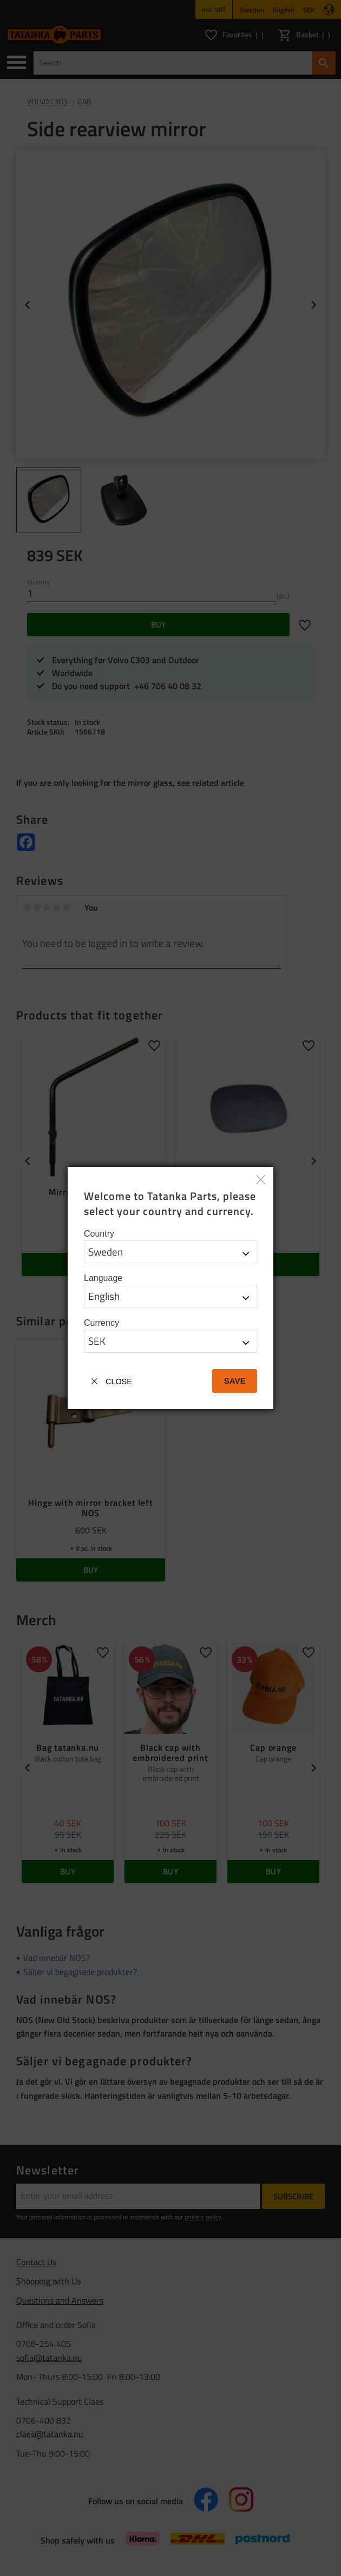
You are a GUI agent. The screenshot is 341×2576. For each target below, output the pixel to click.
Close (119, 1381)
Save (235, 1380)
